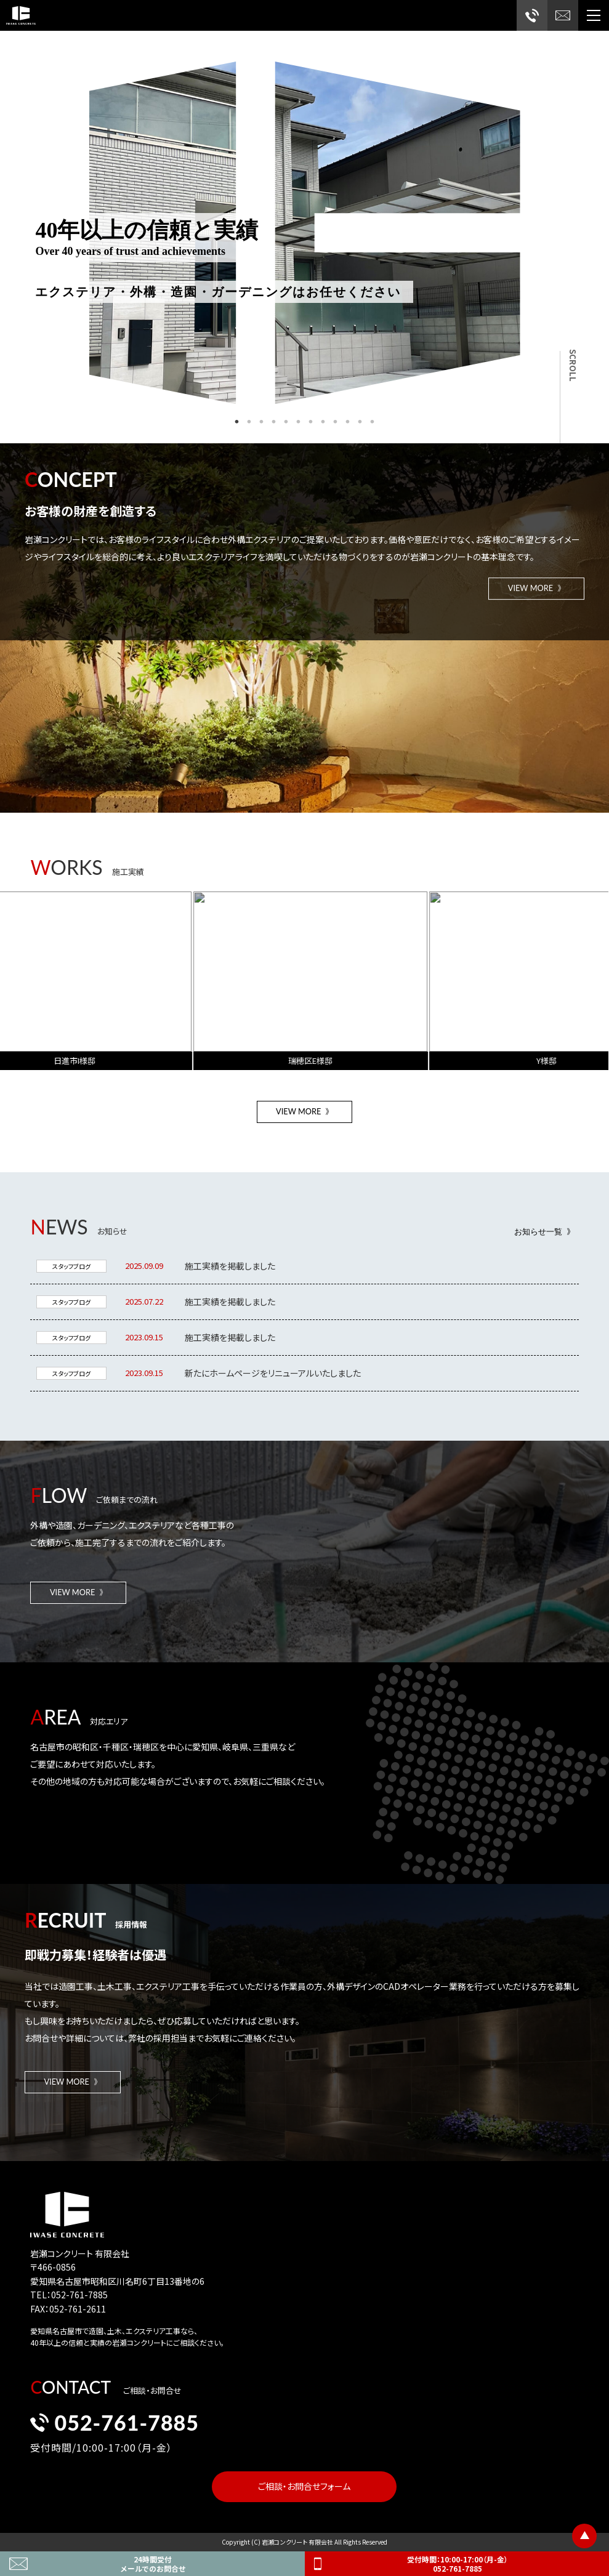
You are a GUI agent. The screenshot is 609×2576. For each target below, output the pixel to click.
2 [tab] (249, 422)
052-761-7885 (114, 2430)
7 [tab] (311, 422)
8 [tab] (323, 422)
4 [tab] (274, 422)
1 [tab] (237, 422)
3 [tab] (262, 422)
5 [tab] (286, 422)
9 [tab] (335, 422)
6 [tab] (298, 422)
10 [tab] (348, 422)
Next (529, 221)
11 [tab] (360, 422)
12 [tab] (372, 422)
